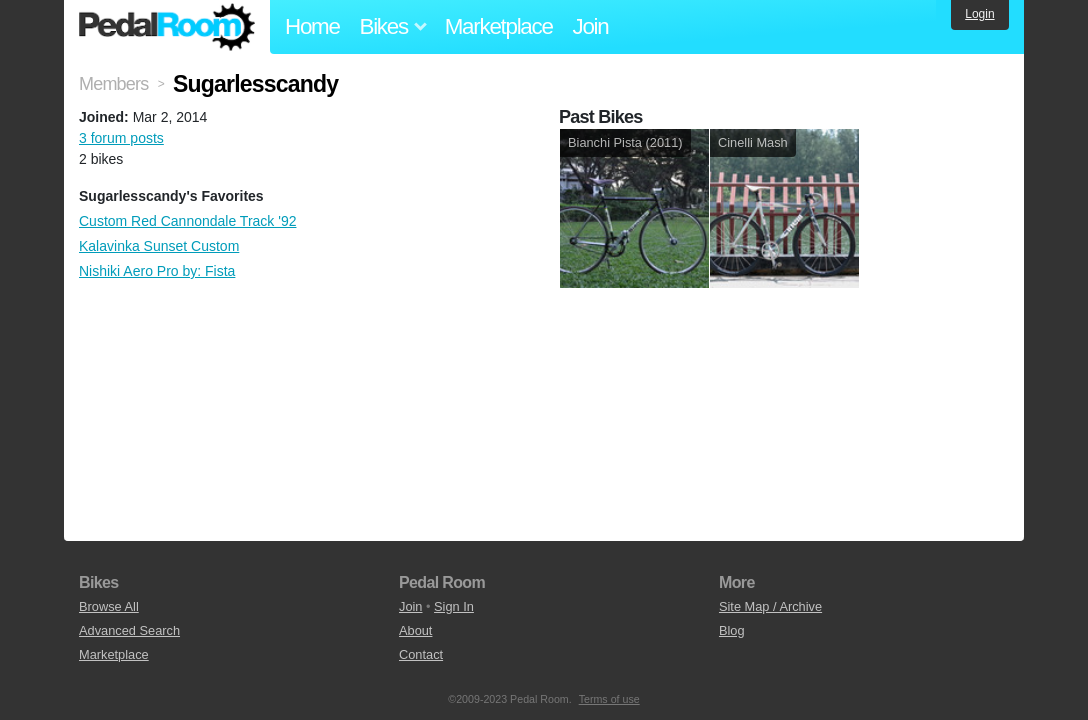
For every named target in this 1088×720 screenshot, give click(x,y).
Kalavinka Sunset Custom (159, 246)
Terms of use (609, 699)
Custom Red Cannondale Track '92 (187, 221)
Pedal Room (167, 27)
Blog (732, 630)
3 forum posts (121, 138)
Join (591, 26)
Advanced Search (129, 630)
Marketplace (499, 26)
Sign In (454, 606)
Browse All (109, 606)
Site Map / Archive (770, 606)
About (415, 630)
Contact (421, 654)
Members (113, 84)
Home (312, 26)
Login (979, 14)
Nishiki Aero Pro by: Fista (157, 271)
